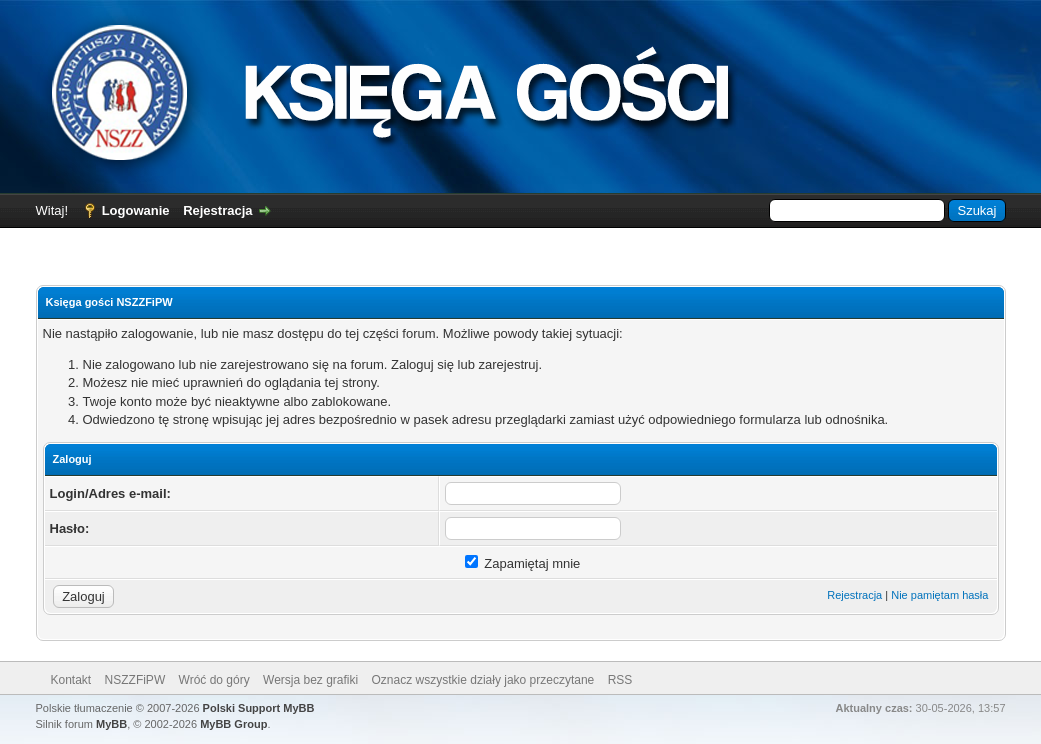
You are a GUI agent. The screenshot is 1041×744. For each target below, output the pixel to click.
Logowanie (136, 210)
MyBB (111, 724)
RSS (620, 680)
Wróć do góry (214, 680)
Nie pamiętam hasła (939, 595)
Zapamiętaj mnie (523, 563)
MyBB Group (233, 724)
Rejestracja (217, 210)
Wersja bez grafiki (310, 680)
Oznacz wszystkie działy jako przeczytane (483, 680)
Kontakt (71, 680)
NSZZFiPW (135, 680)
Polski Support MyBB (259, 708)
